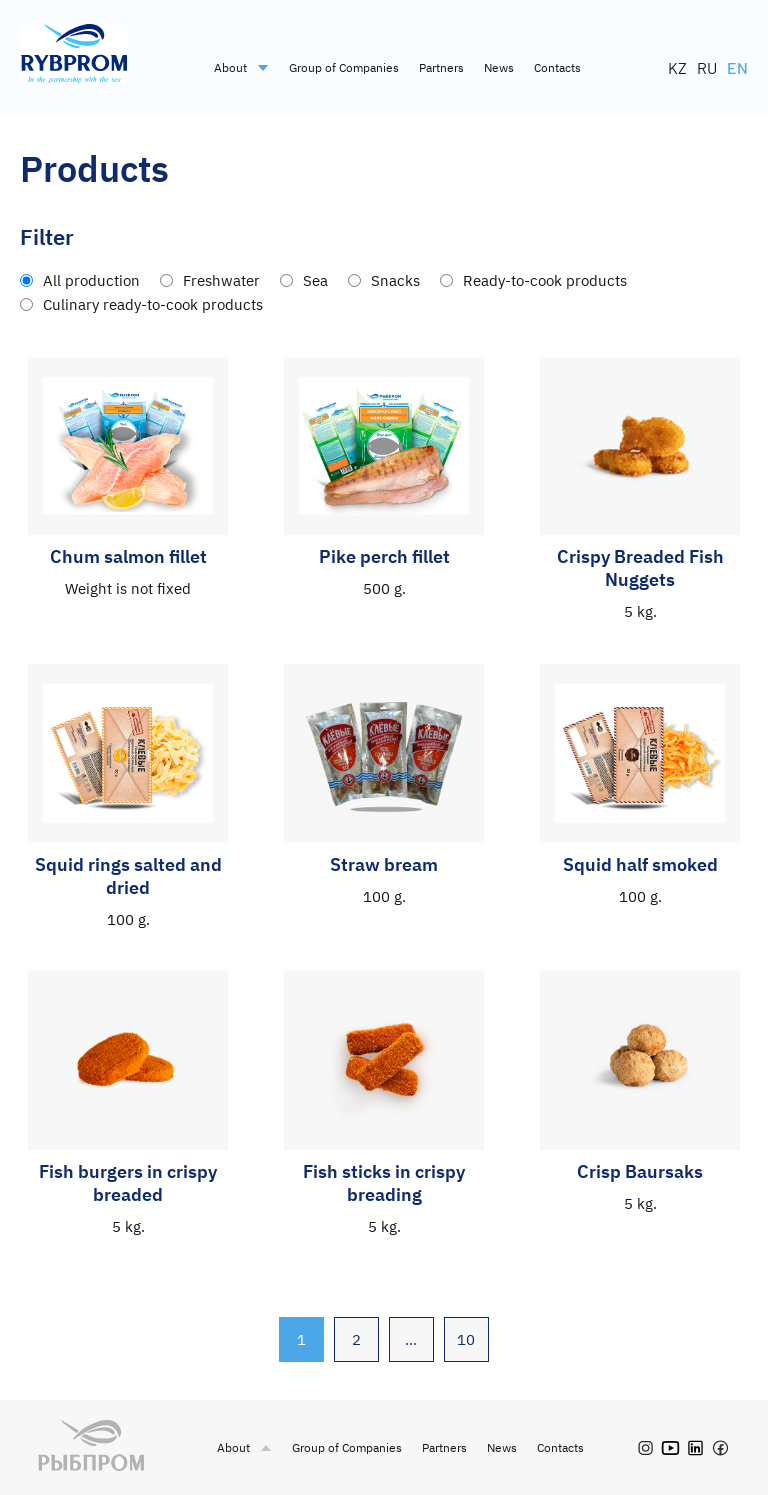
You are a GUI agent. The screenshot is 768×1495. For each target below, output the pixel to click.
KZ (677, 67)
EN (737, 67)
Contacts (557, 67)
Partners (441, 67)
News (499, 67)
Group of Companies (344, 67)
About (241, 67)
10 (466, 1339)
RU (707, 67)
